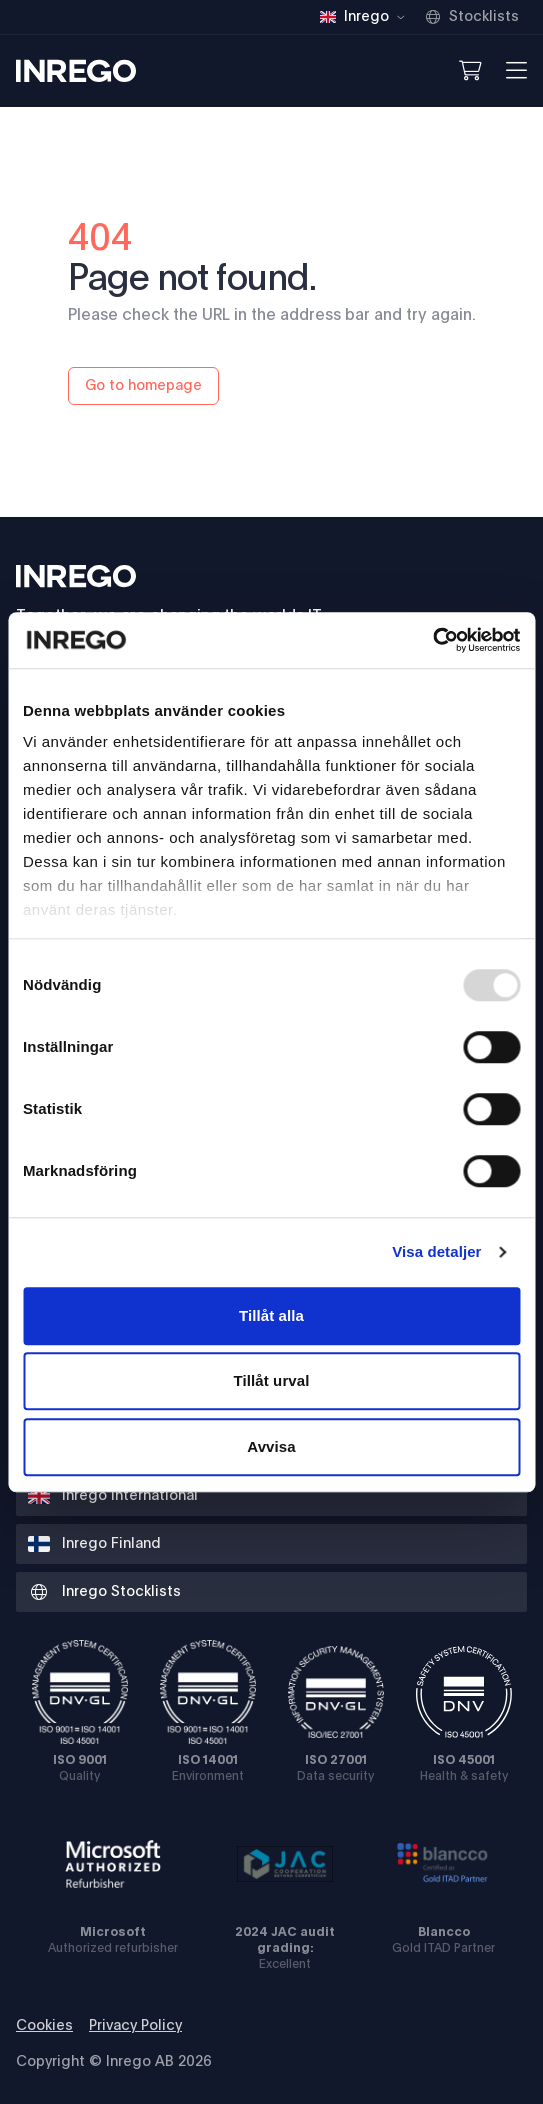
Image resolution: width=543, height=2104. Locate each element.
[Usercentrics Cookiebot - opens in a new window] (432, 640)
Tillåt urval (272, 1380)
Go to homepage (143, 386)
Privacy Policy (135, 2026)
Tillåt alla (271, 1315)
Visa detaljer (436, 1251)
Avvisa (271, 1446)
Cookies (44, 2026)
